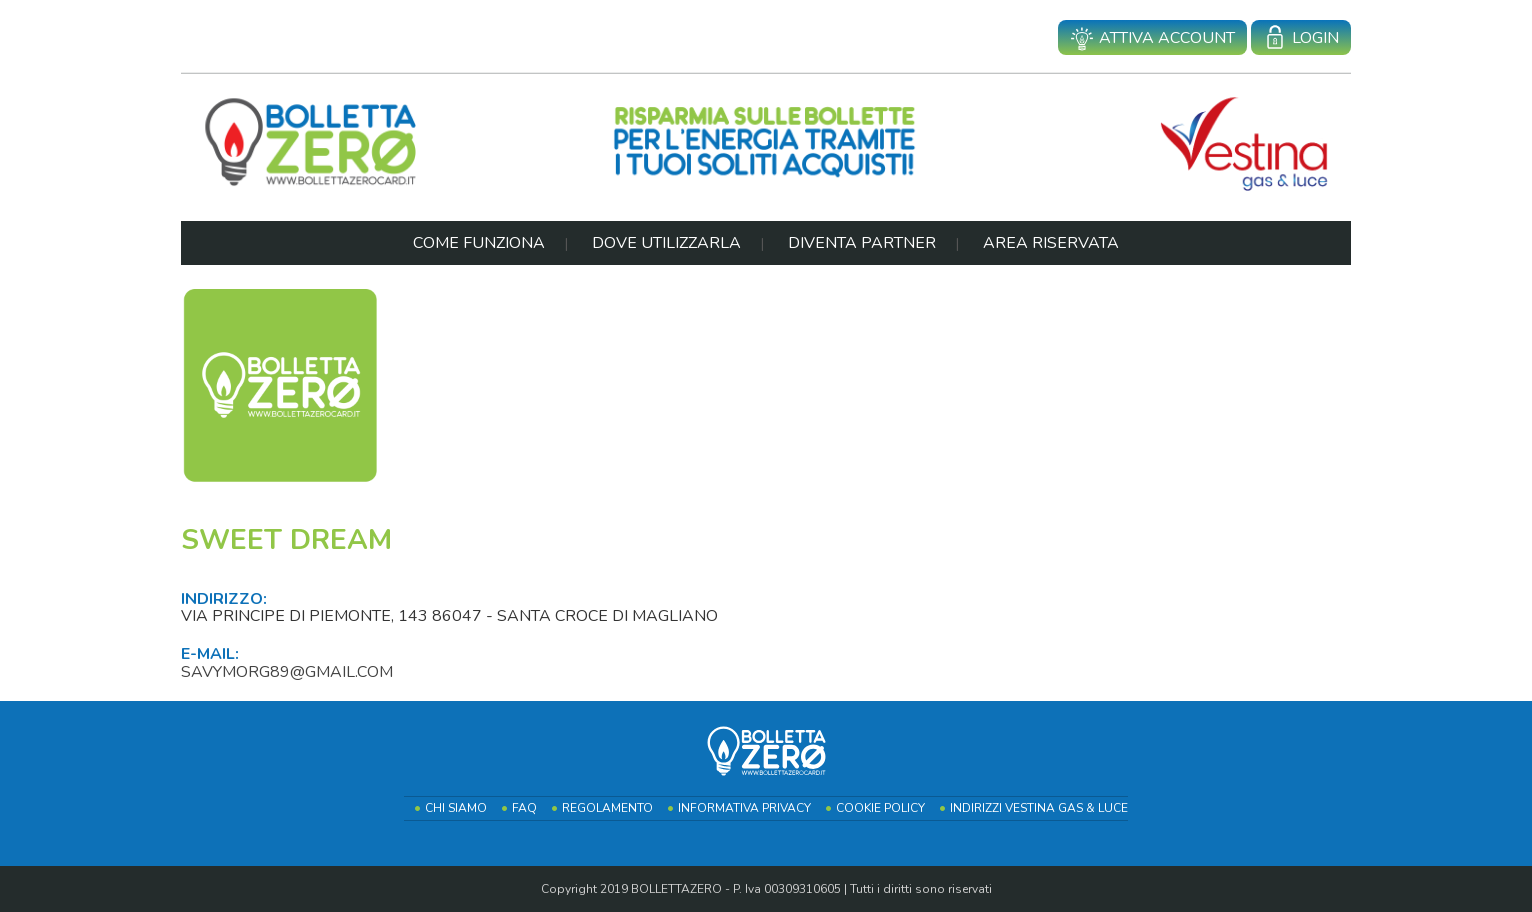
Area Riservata (1051, 243)
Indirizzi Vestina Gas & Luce (1039, 808)
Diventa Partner (862, 243)
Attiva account (1152, 39)
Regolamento (607, 808)
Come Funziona (479, 243)
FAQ (524, 808)
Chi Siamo (456, 808)
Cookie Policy (880, 808)
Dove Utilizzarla (666, 243)
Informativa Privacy (744, 808)
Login (1301, 39)
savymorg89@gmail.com (287, 672)
